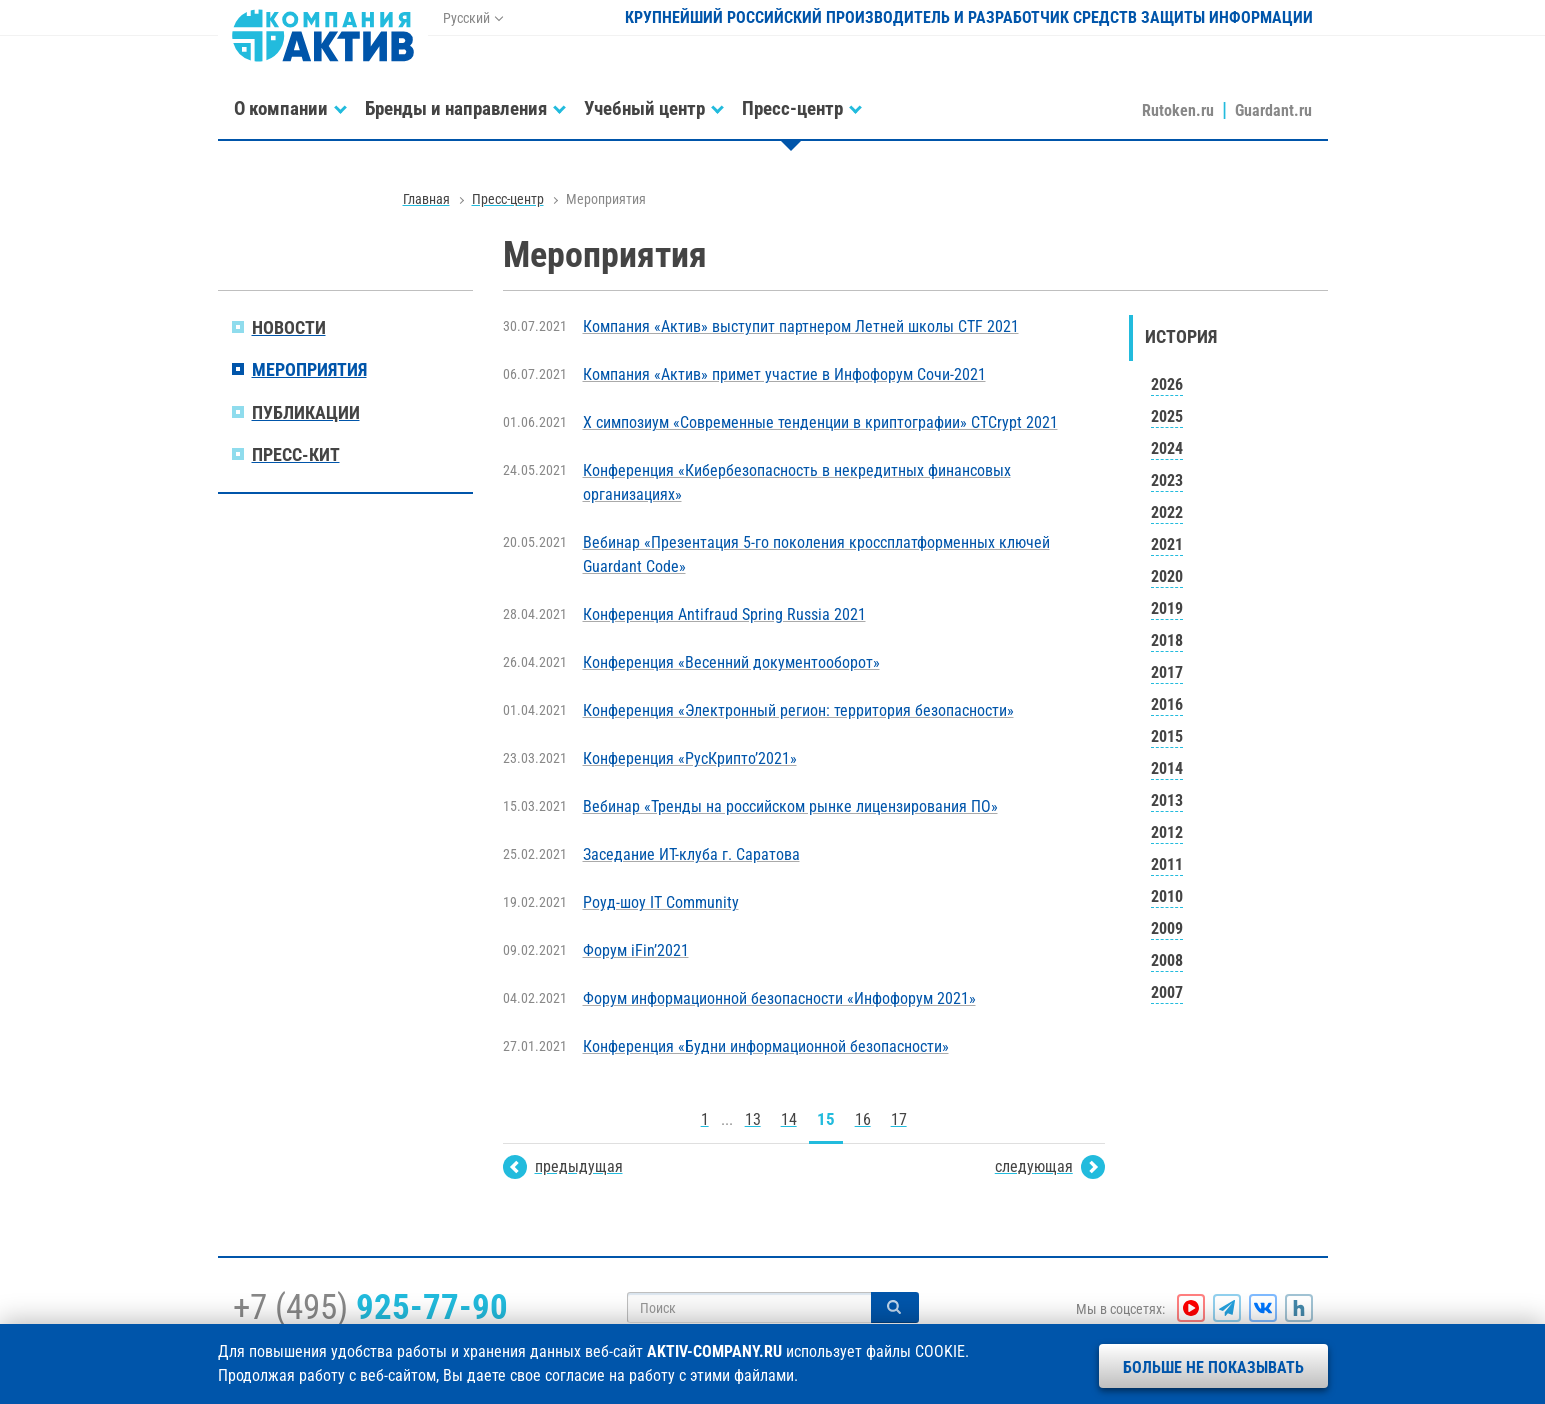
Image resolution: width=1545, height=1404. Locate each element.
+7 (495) (370, 1307)
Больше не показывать (1213, 1367)
